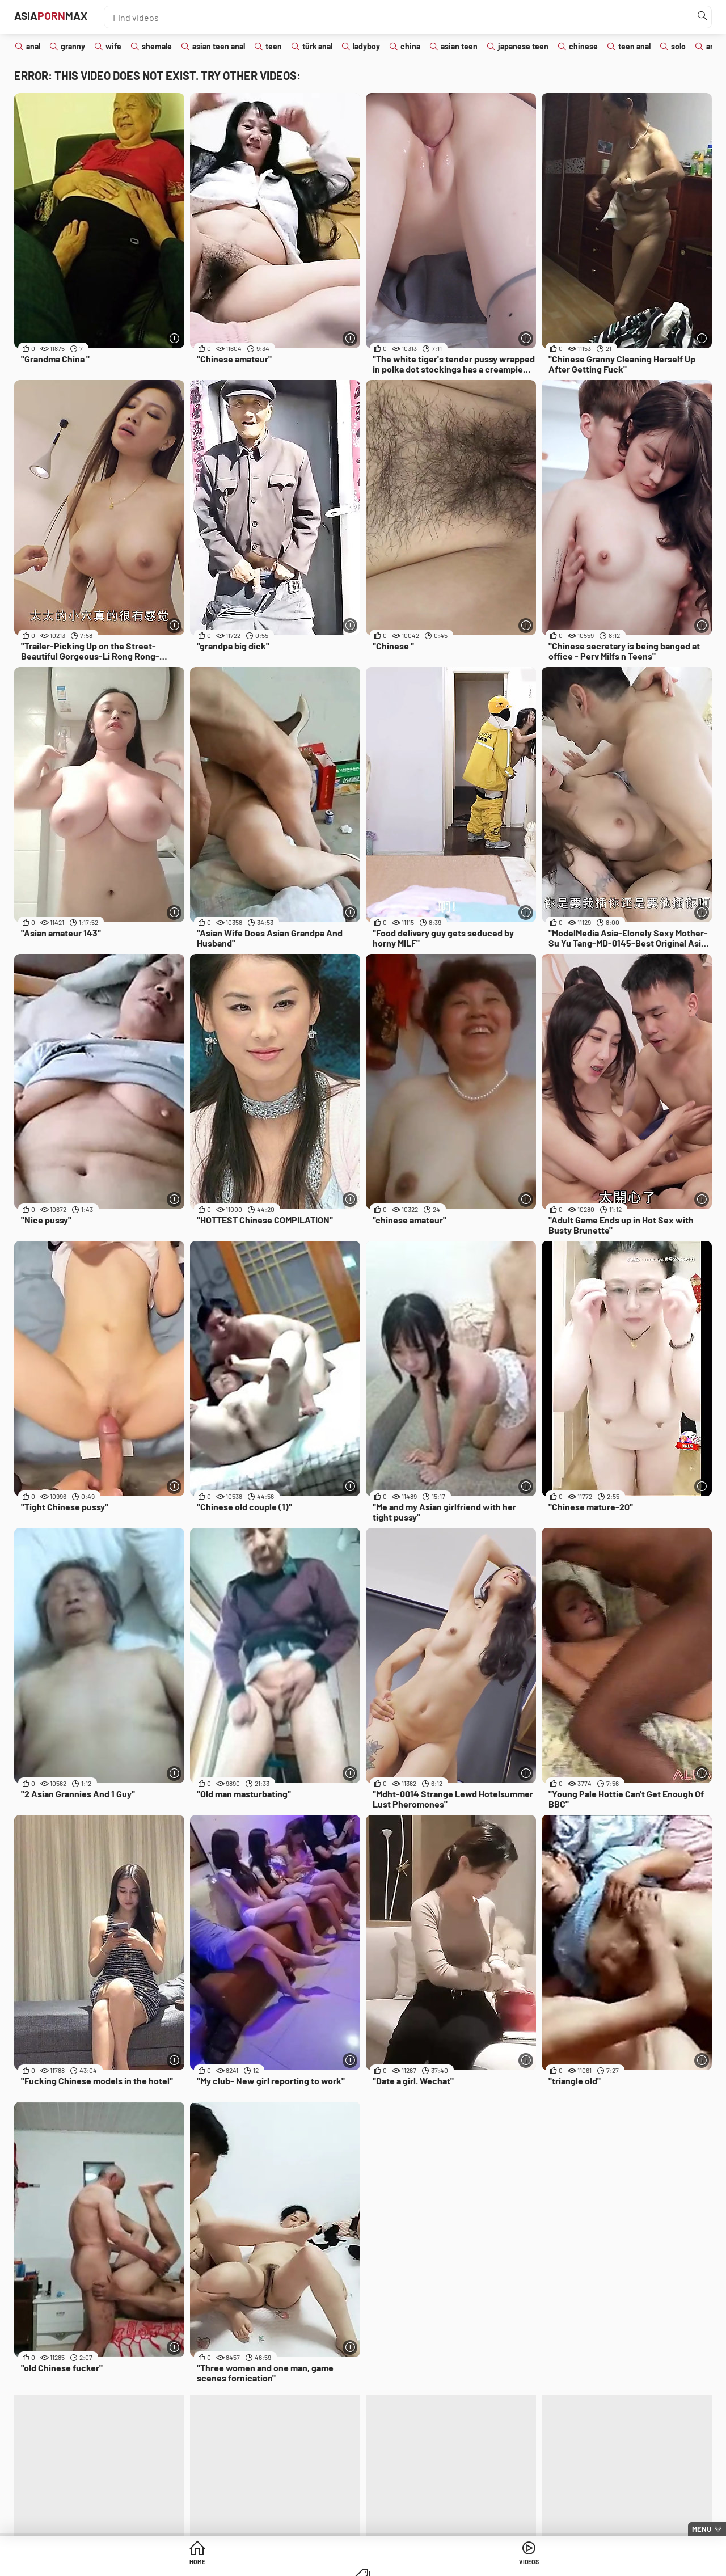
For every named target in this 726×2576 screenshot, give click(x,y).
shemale (157, 46)
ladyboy (366, 46)
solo (678, 46)
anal (33, 46)
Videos (363, 2564)
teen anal (634, 46)
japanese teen (523, 46)
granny (73, 46)
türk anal (317, 46)
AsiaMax (67, 17)
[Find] (700, 17)
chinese (583, 46)
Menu (701, 2528)
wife (113, 46)
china (410, 46)
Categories (449, 2564)
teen (273, 46)
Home (276, 2564)
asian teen (459, 46)
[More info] (173, 337)
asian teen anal (218, 46)
